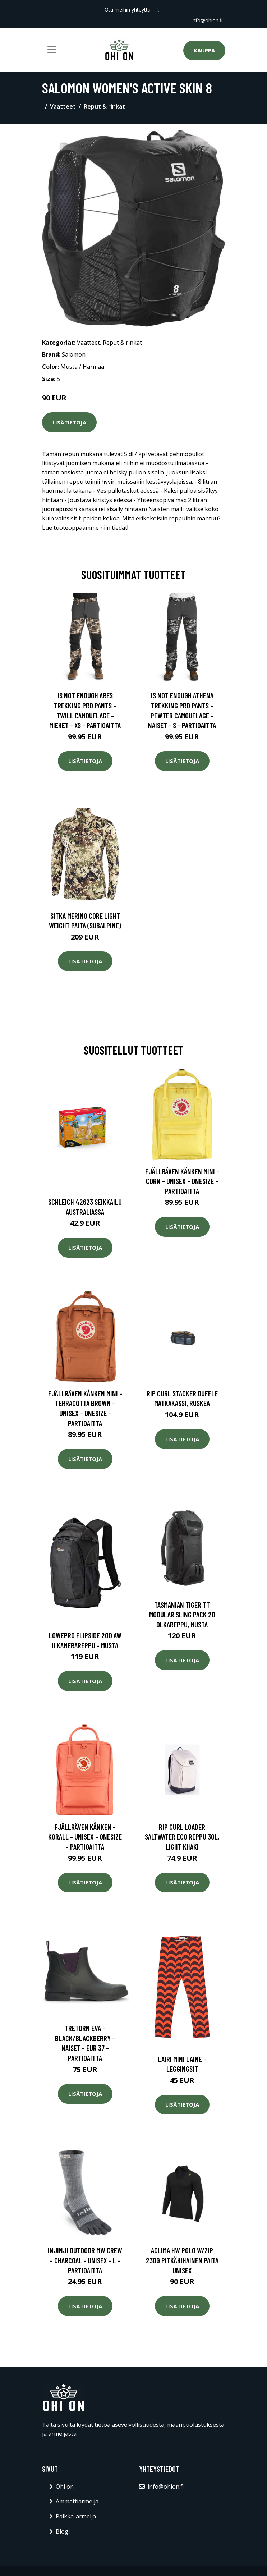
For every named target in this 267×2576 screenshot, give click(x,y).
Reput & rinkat (104, 106)
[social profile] (158, 10)
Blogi (63, 2531)
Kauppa (204, 50)
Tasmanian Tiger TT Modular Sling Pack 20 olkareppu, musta (182, 1614)
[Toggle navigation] (51, 49)
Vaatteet (63, 106)
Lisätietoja (69, 422)
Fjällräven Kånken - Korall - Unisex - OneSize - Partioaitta (85, 1836)
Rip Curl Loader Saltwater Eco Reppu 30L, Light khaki (182, 1836)
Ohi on (65, 2486)
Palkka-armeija (76, 2516)
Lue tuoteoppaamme (70, 528)
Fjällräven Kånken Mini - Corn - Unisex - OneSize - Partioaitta (182, 1181)
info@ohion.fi (207, 20)
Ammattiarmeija (77, 2501)
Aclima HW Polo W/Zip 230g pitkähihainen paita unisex (182, 2260)
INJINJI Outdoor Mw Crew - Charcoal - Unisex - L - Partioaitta (85, 2260)
